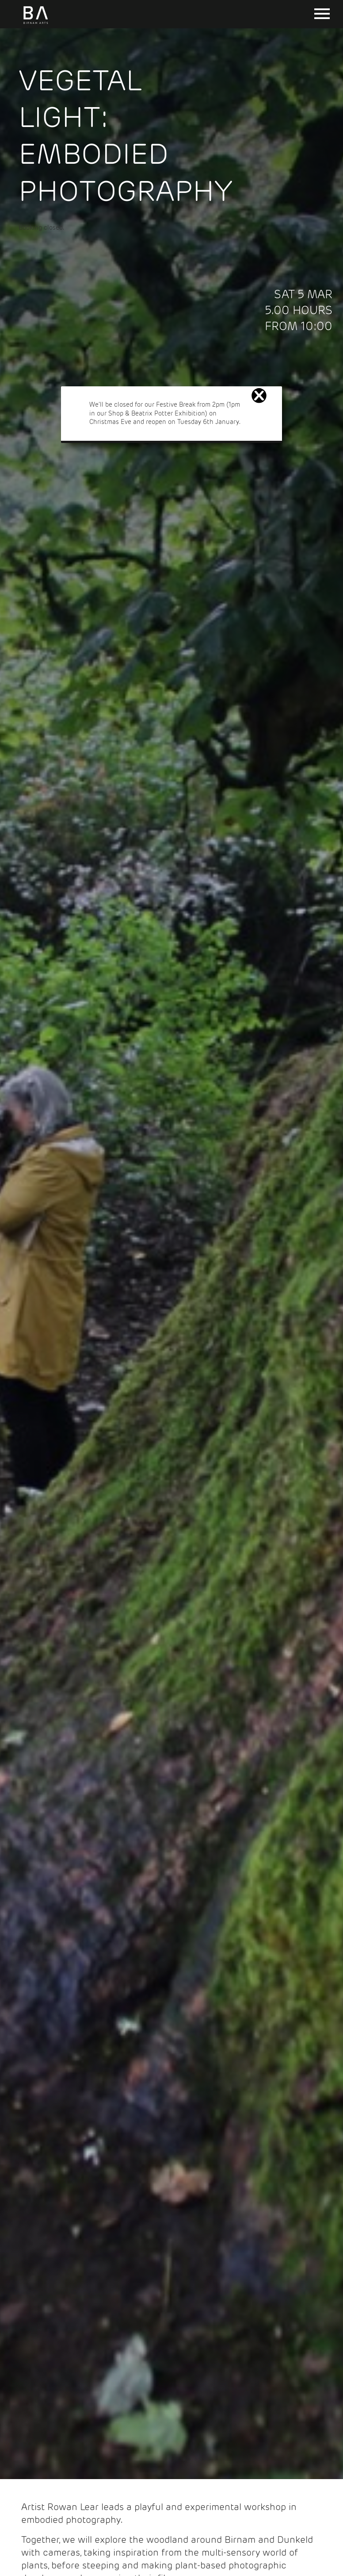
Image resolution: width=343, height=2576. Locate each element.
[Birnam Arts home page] (35, 24)
